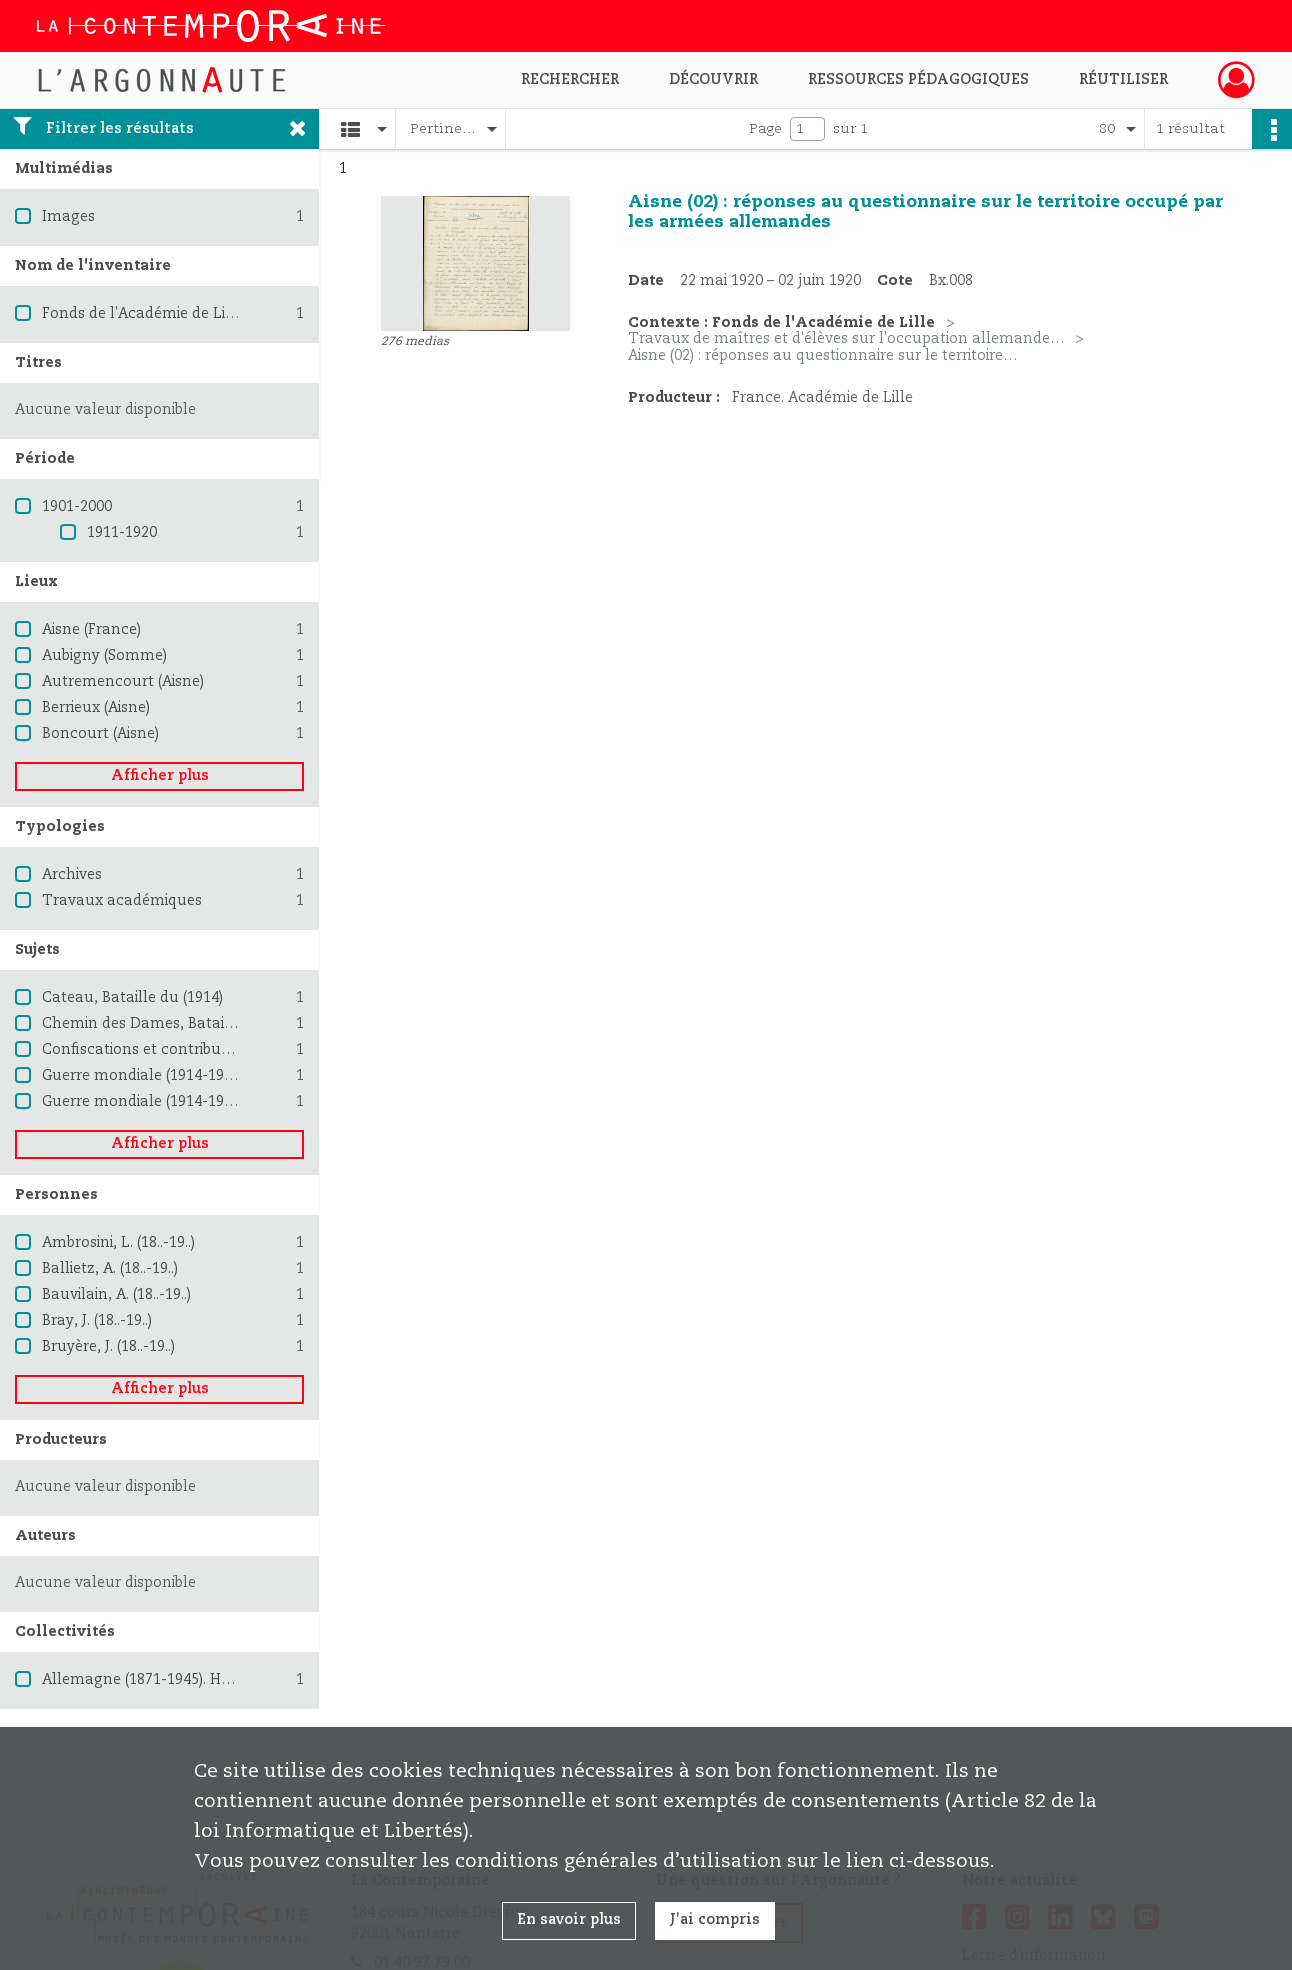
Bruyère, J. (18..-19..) (108, 1347)
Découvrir (713, 80)
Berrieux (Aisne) (96, 708)
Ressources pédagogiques (918, 80)
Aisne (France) (91, 630)
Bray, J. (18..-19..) (97, 1321)
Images (68, 217)
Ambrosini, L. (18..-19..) (118, 1243)
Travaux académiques (122, 901)
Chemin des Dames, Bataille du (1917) (175, 1024)
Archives (72, 875)
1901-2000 (77, 507)
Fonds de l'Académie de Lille (142, 314)
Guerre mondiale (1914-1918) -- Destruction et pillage (230, 1102)
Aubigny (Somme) (104, 656)
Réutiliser (1123, 80)
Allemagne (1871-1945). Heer (142, 1680)
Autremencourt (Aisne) (123, 682)
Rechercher (570, 80)
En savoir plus (569, 1920)
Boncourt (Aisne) (100, 734)
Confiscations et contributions (149, 1050)
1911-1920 (122, 533)
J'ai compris (715, 1920)
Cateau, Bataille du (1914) (132, 998)
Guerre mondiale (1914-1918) (143, 1076)
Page (765, 129)
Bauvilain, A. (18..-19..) (116, 1295)
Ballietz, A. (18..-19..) (110, 1269)
